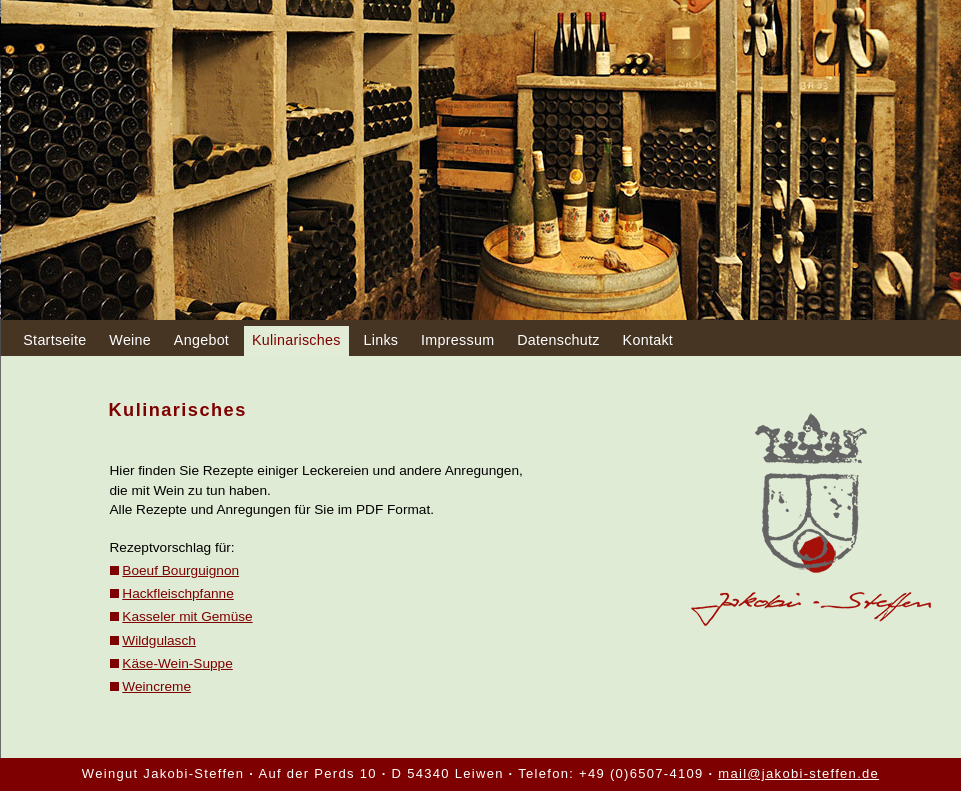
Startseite (54, 340)
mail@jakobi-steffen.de (798, 773)
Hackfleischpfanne (177, 593)
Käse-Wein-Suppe (177, 663)
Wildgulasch (159, 640)
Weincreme (156, 686)
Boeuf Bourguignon (180, 570)
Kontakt (648, 340)
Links (380, 340)
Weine (130, 340)
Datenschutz (558, 340)
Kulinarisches (296, 340)
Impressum (457, 340)
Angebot (201, 340)
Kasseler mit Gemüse (187, 616)
